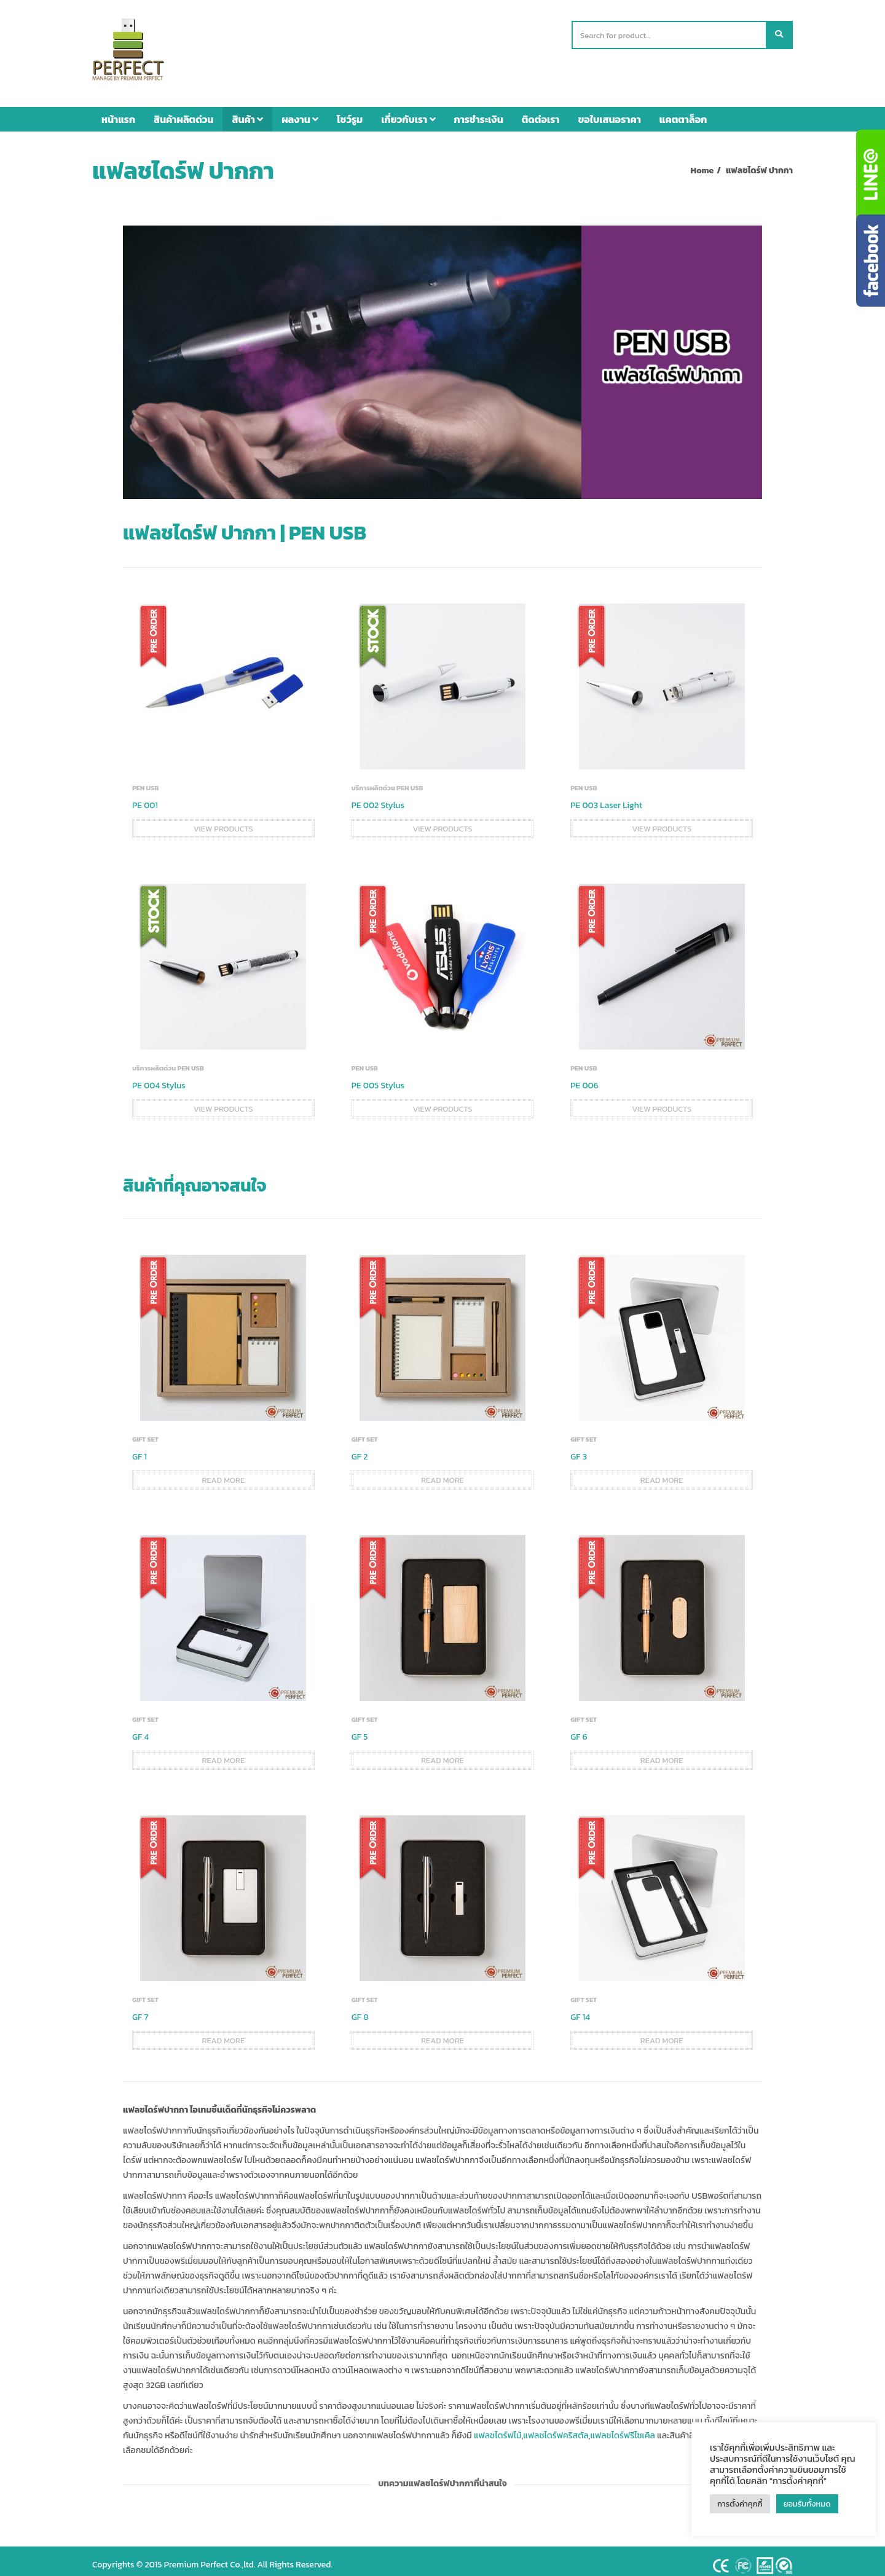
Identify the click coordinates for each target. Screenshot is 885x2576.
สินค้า (247, 111)
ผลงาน (299, 111)
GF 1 (139, 1448)
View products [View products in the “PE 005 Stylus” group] (442, 1101)
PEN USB (145, 780)
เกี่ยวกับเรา (408, 111)
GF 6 (579, 1728)
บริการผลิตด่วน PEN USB (387, 780)
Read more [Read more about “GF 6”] (661, 1752)
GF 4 (140, 1728)
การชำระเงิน (478, 111)
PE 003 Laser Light (606, 797)
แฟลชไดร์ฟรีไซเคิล (623, 2427)
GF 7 (140, 2009)
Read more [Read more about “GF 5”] (442, 1752)
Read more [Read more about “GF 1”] (223, 1472)
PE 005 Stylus (378, 1077)
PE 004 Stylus (159, 1077)
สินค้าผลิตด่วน (183, 111)
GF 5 (360, 1728)
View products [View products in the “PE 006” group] (661, 1101)
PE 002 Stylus (378, 797)
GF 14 (580, 2009)
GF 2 (360, 1448)
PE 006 (584, 1077)
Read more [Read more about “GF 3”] (661, 1472)
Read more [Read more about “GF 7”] (223, 2032)
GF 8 (360, 2009)
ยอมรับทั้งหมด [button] (807, 2504)
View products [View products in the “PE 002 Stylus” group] (442, 821)
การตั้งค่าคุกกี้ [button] (740, 2504)
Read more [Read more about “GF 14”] (661, 2032)
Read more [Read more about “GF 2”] (442, 1472)
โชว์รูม (350, 111)
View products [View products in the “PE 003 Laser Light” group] (661, 821)
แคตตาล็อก (683, 111)
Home (702, 162)
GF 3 (578, 1448)
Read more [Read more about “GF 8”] (442, 2032)
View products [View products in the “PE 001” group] (223, 821)
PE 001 (145, 797)
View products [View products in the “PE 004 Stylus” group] (223, 1101)
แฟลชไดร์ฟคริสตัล (555, 2427)
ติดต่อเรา (541, 111)
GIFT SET (145, 1431)
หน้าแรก (118, 111)
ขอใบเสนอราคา (609, 111)
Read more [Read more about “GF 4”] (223, 1752)
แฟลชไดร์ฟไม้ (497, 2427)
